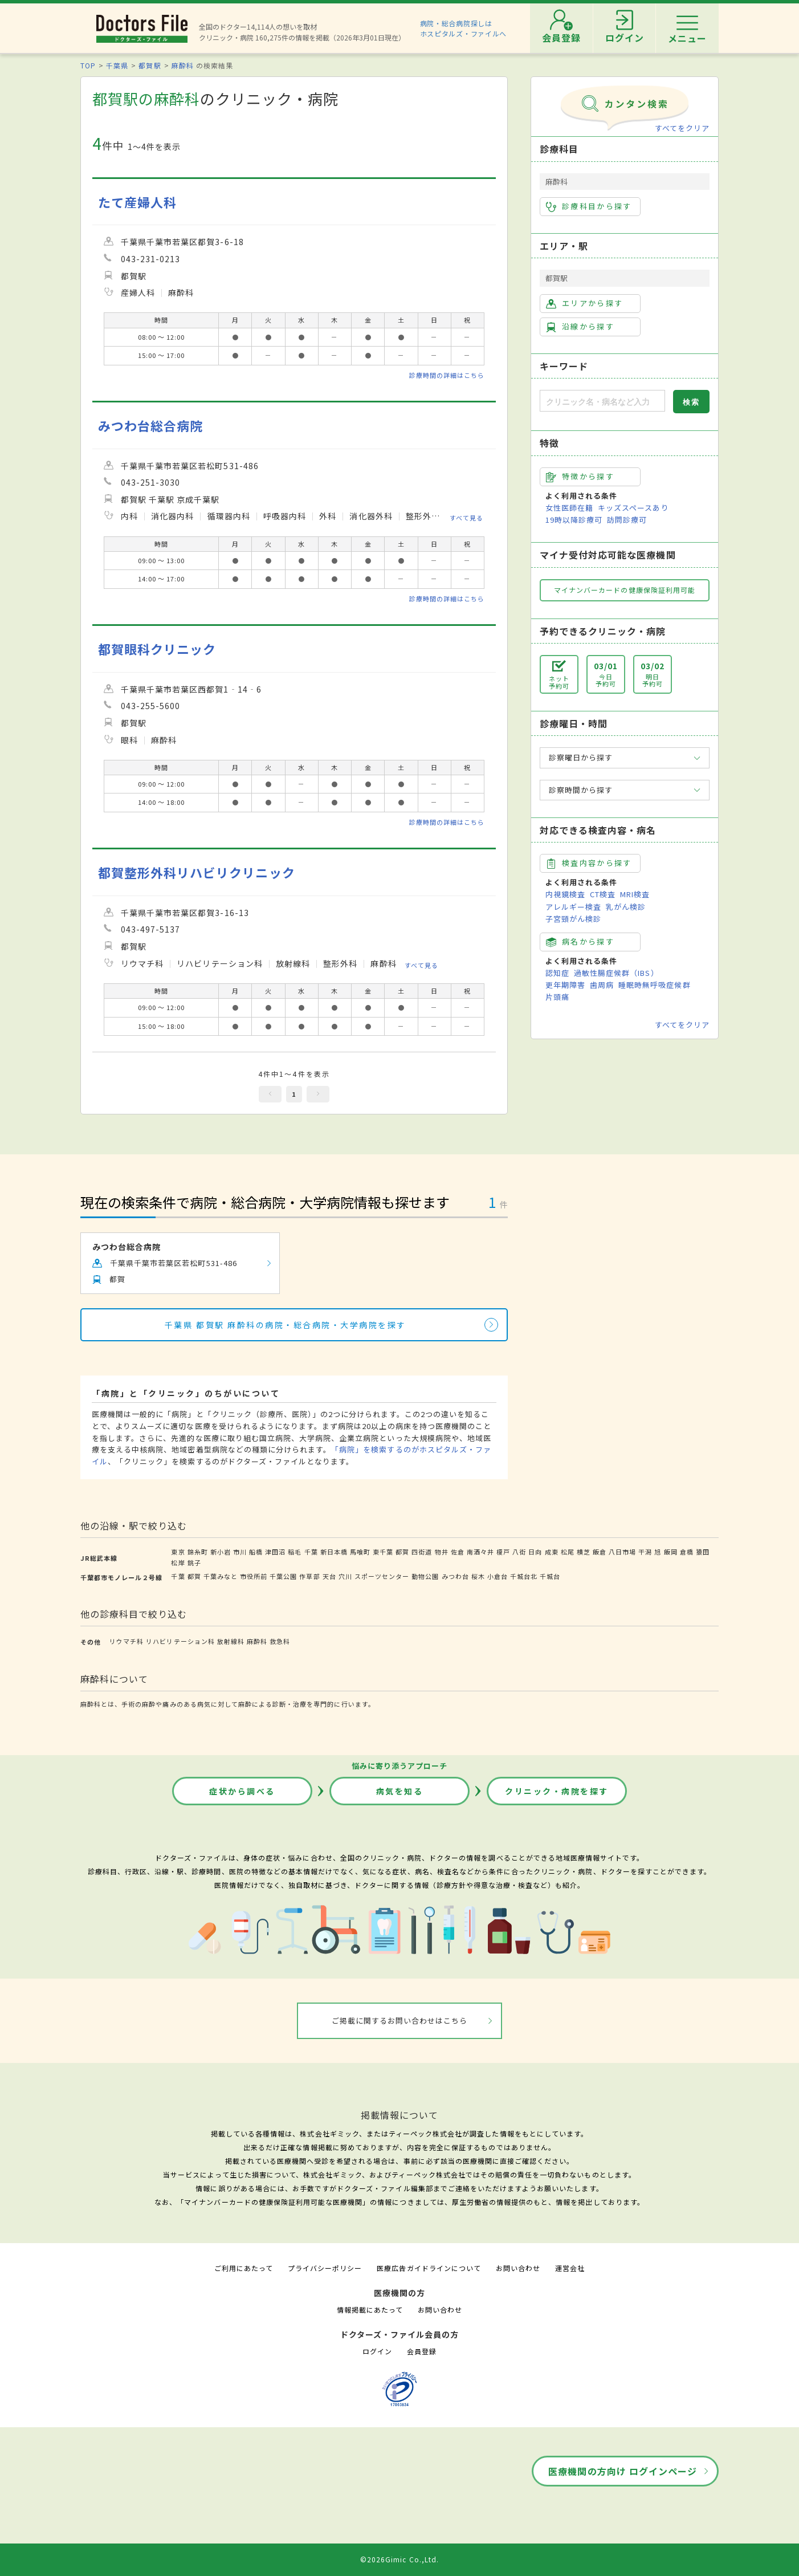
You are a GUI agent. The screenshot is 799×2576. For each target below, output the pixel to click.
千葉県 (117, 65)
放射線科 (230, 1641)
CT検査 (602, 894)
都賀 (402, 1551)
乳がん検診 (626, 906)
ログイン (377, 2351)
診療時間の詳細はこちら (446, 375)
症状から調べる (242, 1791)
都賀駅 (149, 65)
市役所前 (253, 1576)
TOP (88, 65)
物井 (442, 1551)
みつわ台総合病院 (150, 425)
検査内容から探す (589, 863)
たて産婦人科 (137, 202)
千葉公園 (283, 1576)
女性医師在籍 (569, 507)
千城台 (550, 1576)
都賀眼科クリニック (157, 649)
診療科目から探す (589, 206)
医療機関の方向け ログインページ (622, 2471)
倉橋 (687, 1551)
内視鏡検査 (565, 894)
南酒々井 (480, 1551)
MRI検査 (635, 894)
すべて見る (466, 517)
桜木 (478, 1576)
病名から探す (580, 941)
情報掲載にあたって (370, 2309)
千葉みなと (220, 1576)
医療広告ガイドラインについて (429, 2268)
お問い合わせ (518, 2268)
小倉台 (497, 1576)
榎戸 (503, 1551)
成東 (552, 1551)
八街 (519, 1551)
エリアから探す (584, 303)
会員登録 (422, 2351)
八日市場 (622, 1551)
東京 (178, 1551)
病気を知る (399, 1791)
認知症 (557, 972)
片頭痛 (557, 996)
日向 (535, 1551)
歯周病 (602, 984)
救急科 (280, 1641)
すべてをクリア (682, 128)
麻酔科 (183, 65)
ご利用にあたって (243, 2268)
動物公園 (425, 1576)
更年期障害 (565, 984)
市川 (240, 1551)
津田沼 (275, 1551)
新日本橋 (334, 1551)
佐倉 (457, 1551)
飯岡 (671, 1551)
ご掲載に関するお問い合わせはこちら (400, 2020)
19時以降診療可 (573, 519)
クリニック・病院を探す (557, 1791)
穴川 (345, 1576)
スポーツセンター (381, 1576)
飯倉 (599, 1551)
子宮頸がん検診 (573, 918)
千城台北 (523, 1576)
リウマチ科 (126, 1641)
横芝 (583, 1551)
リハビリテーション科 (180, 1641)
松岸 (178, 1562)
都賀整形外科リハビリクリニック (196, 872)
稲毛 (294, 1551)
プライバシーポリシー (325, 2268)
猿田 (703, 1551)
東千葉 (383, 1551)
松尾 (567, 1551)
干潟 (645, 1551)
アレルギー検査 (573, 906)
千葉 (311, 1551)
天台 (329, 1576)
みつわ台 (455, 1576)
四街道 (421, 1551)
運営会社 (570, 2268)
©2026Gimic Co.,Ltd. (399, 2559)
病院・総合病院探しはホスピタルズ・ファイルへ (463, 28)
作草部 (309, 1576)
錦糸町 (197, 1551)
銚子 (194, 1562)
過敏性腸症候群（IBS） (616, 972)
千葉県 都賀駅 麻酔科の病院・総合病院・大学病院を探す (285, 1324)
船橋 (256, 1551)
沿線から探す (580, 326)
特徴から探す (580, 476)
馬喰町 (360, 1551)
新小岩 (220, 1551)
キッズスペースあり (633, 507)
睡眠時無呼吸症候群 (654, 984)
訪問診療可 (627, 519)
